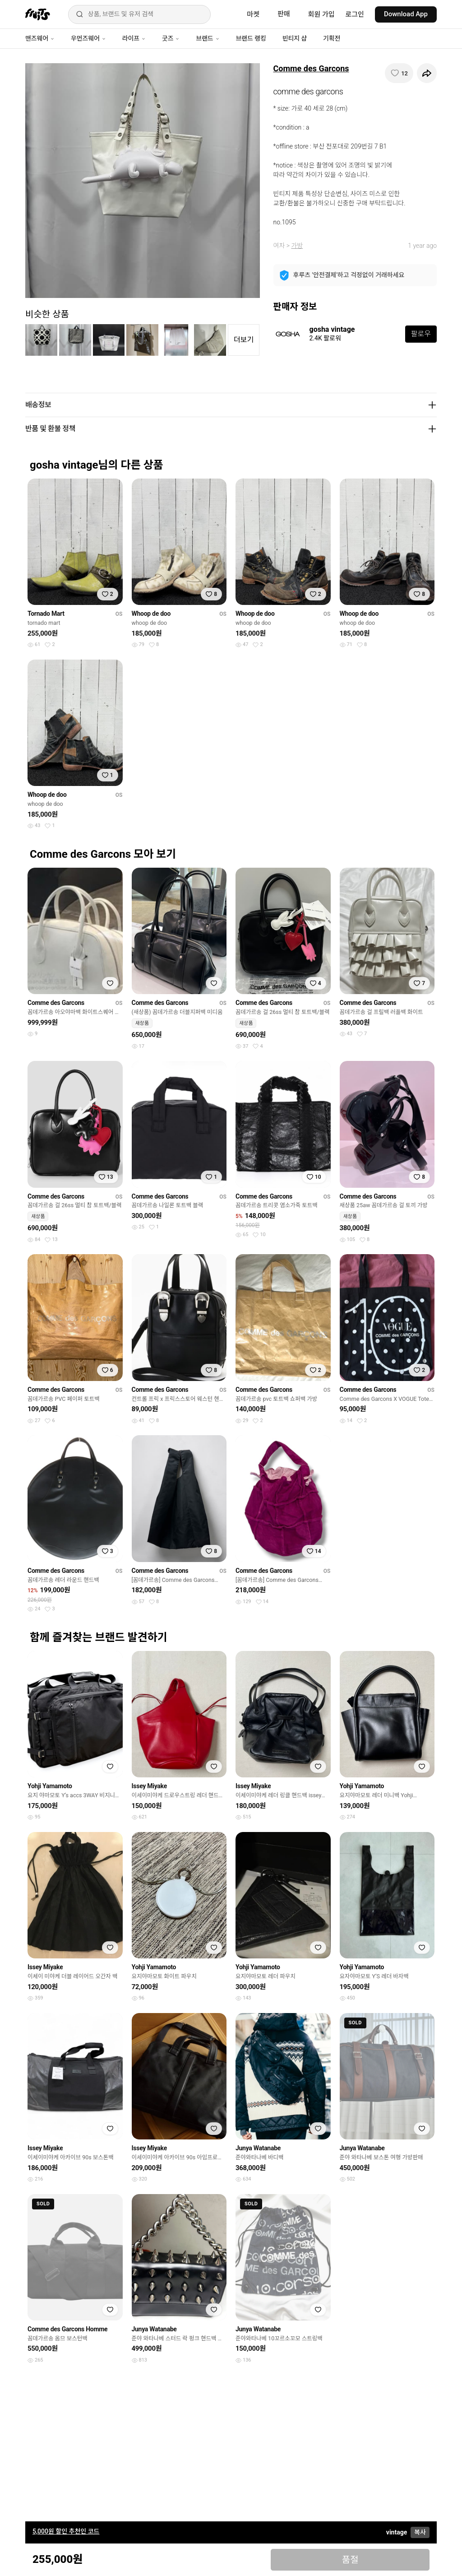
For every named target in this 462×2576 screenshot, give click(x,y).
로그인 (355, 14)
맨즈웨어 (40, 38)
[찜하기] (399, 73)
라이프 (134, 38)
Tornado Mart (46, 613)
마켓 (253, 14)
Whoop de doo (151, 613)
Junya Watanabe (258, 2148)
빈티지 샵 (294, 38)
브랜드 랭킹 (251, 38)
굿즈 (171, 38)
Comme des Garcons (311, 68)
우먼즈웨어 (88, 38)
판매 (283, 14)
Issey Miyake (149, 1786)
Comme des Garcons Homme (67, 2329)
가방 (297, 245)
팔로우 (421, 334)
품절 (350, 2559)
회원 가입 (321, 14)
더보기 (244, 339)
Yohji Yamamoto (50, 1786)
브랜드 (207, 38)
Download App (406, 14)
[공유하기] (426, 73)
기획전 (331, 38)
